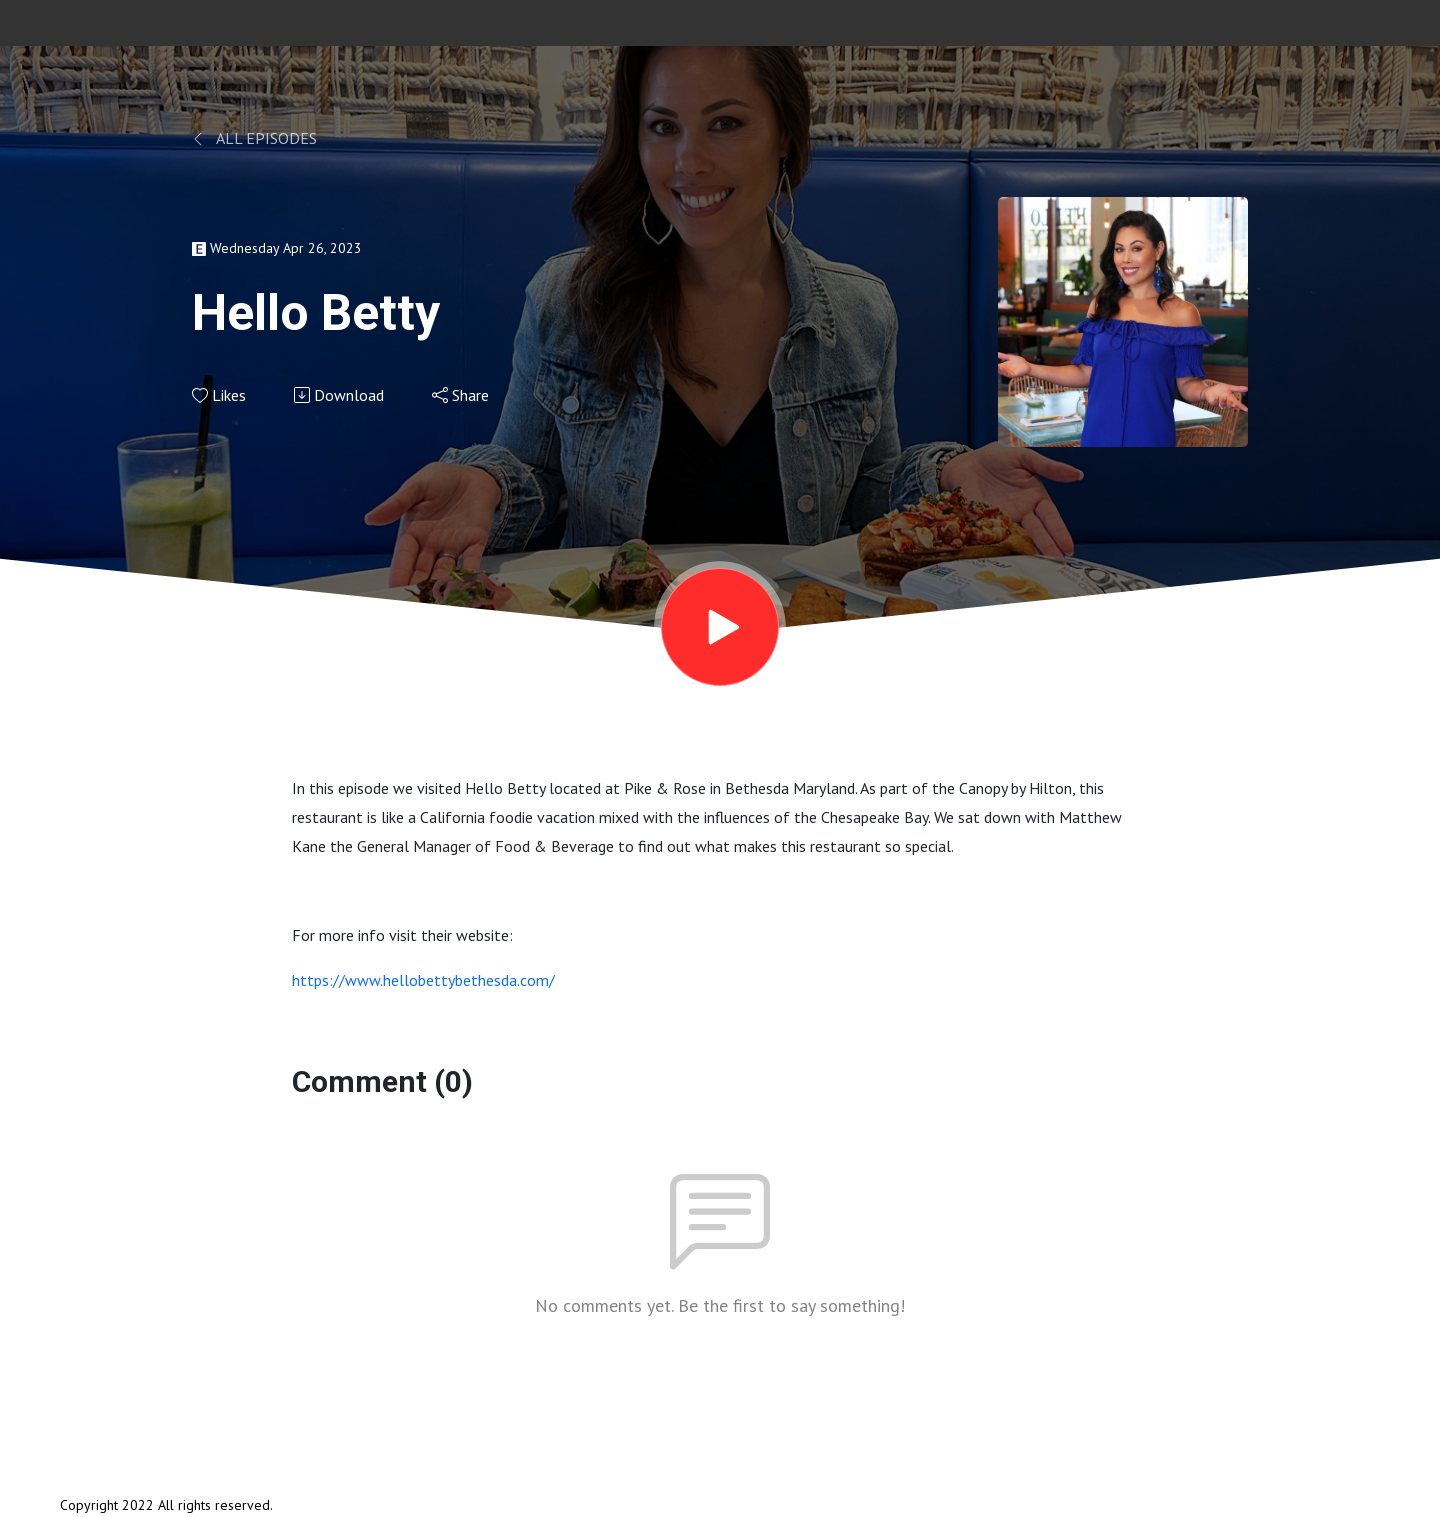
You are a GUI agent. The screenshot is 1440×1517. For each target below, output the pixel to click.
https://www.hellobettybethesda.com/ (423, 980)
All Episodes (254, 138)
